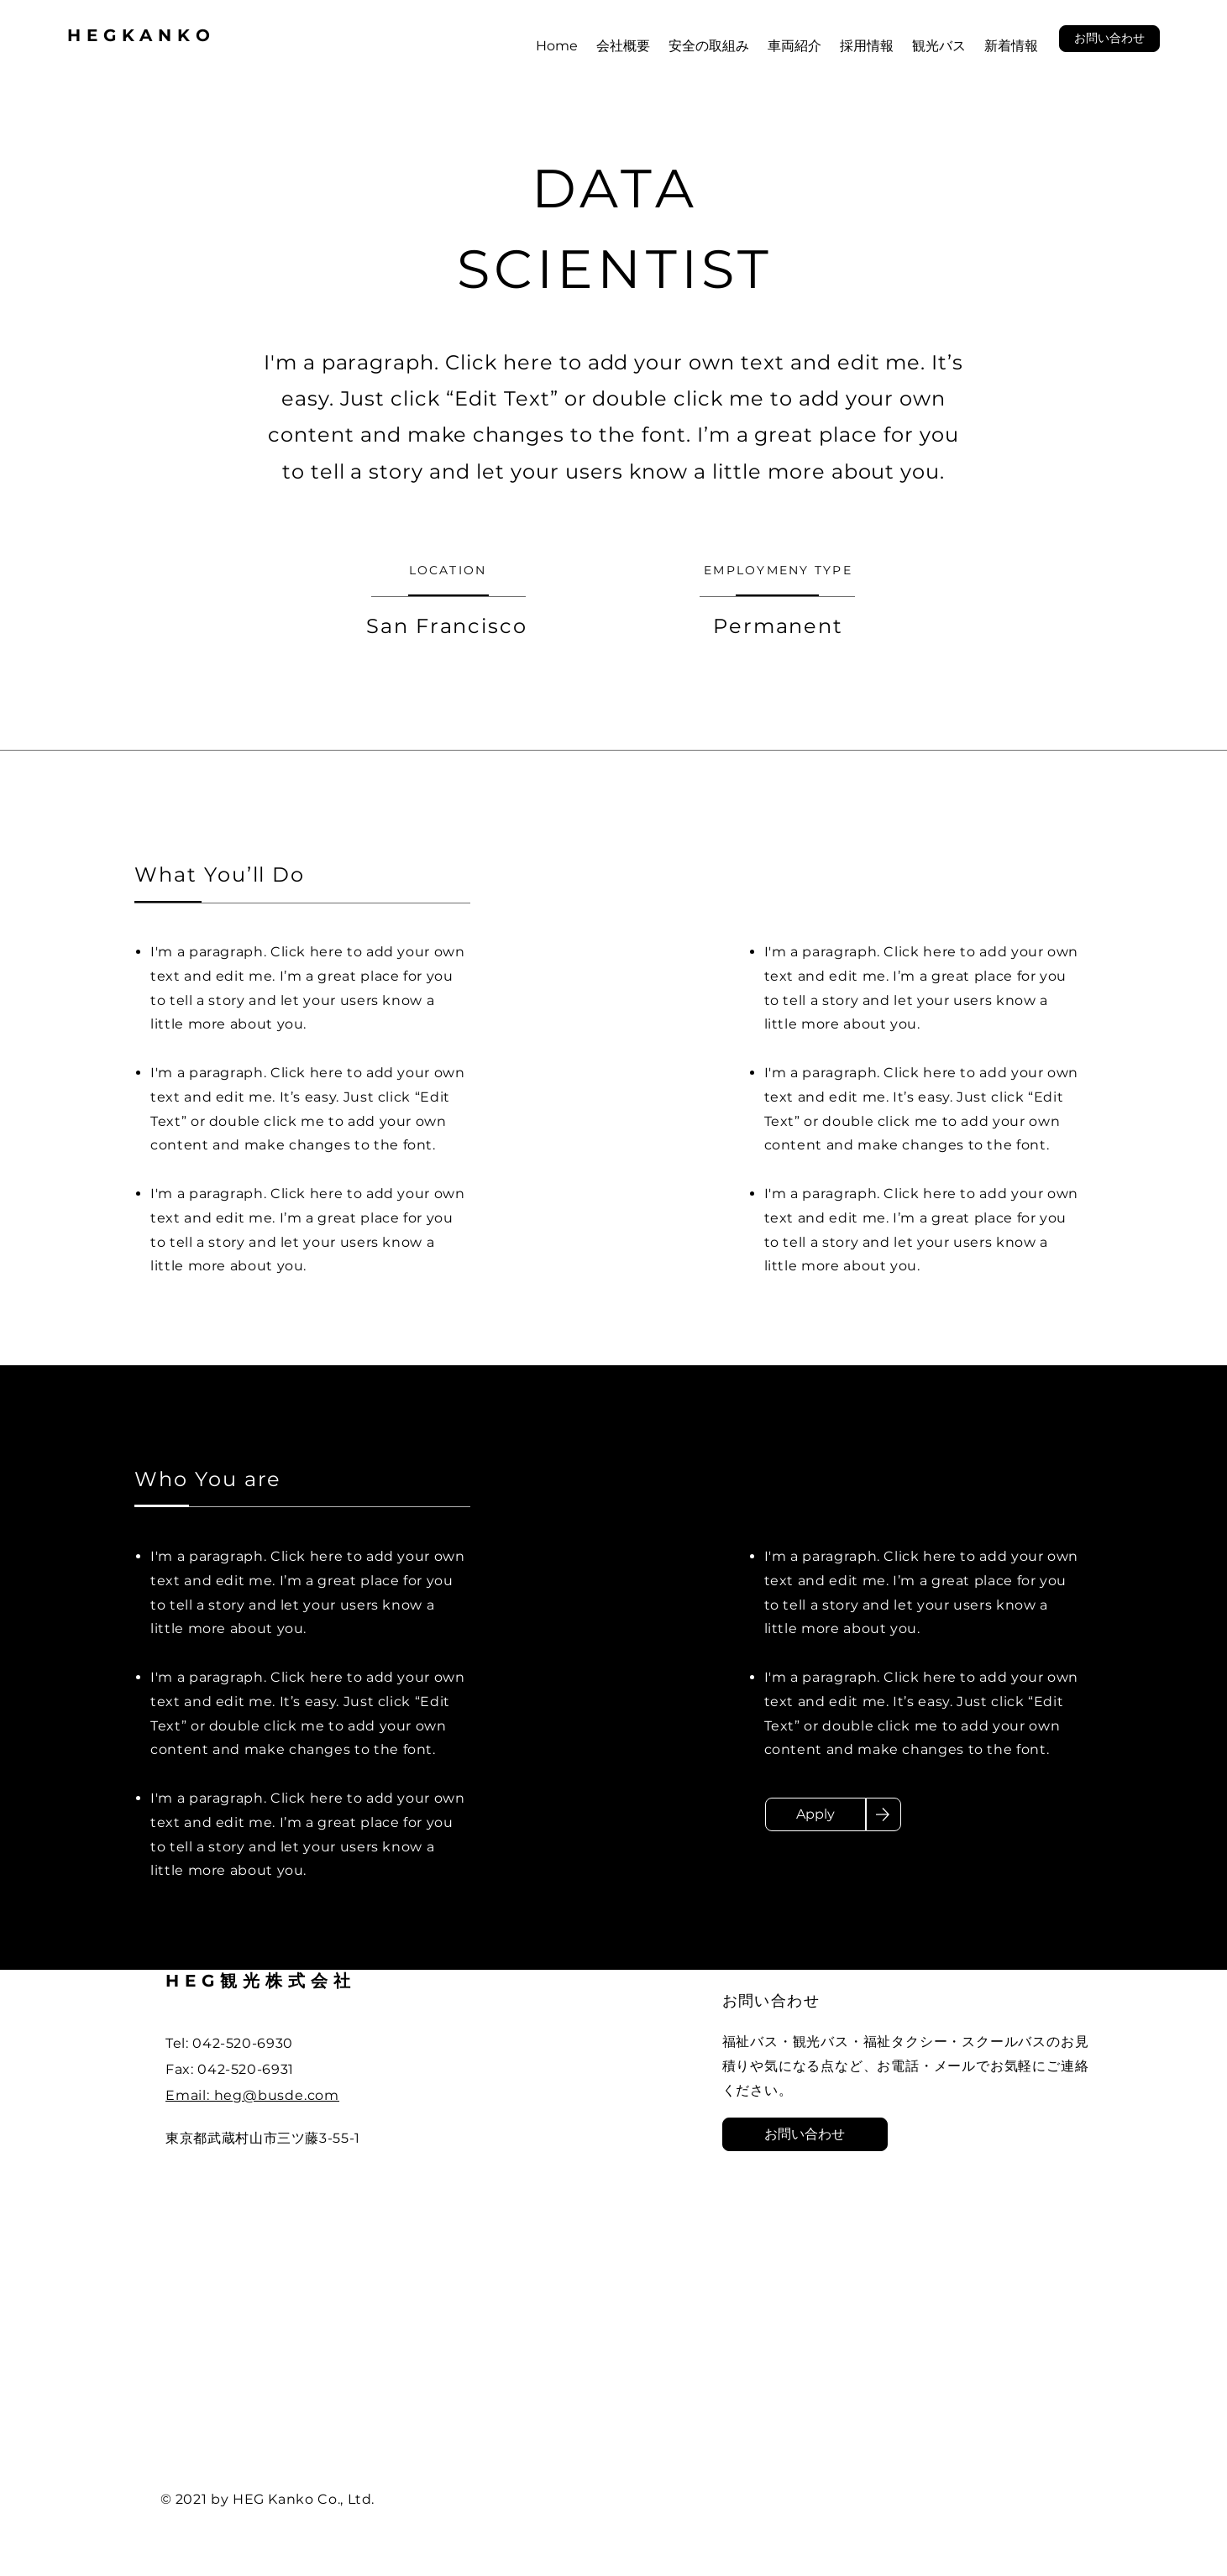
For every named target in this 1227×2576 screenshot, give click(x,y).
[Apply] (815, 1814)
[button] (1109, 38)
